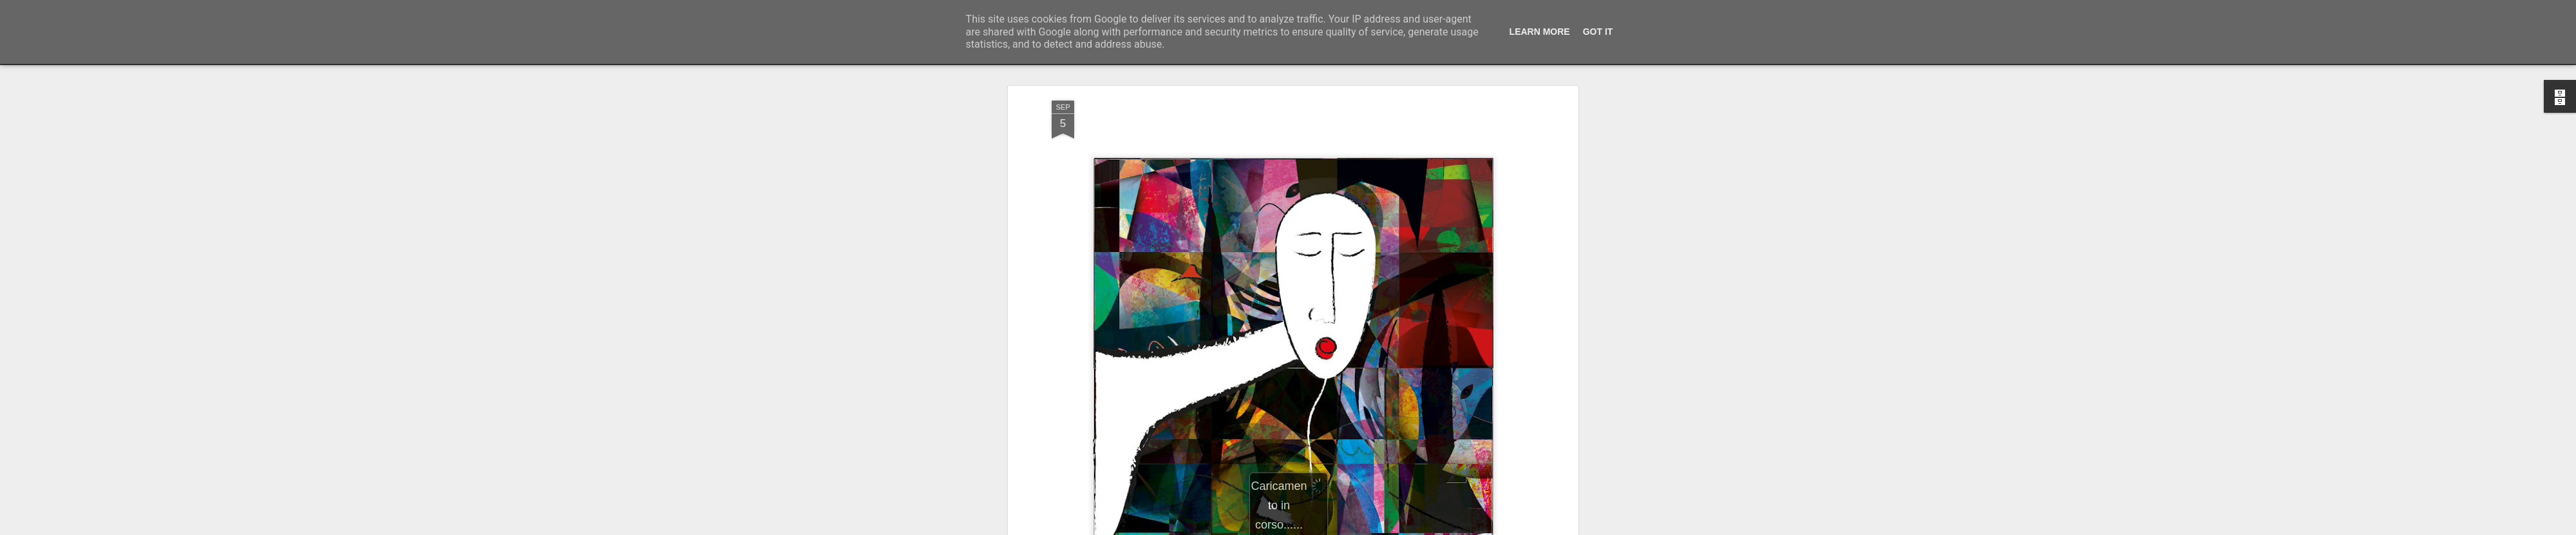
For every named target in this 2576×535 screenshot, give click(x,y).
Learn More (1540, 31)
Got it (1598, 31)
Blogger (1328, 528)
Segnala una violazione (1380, 528)
